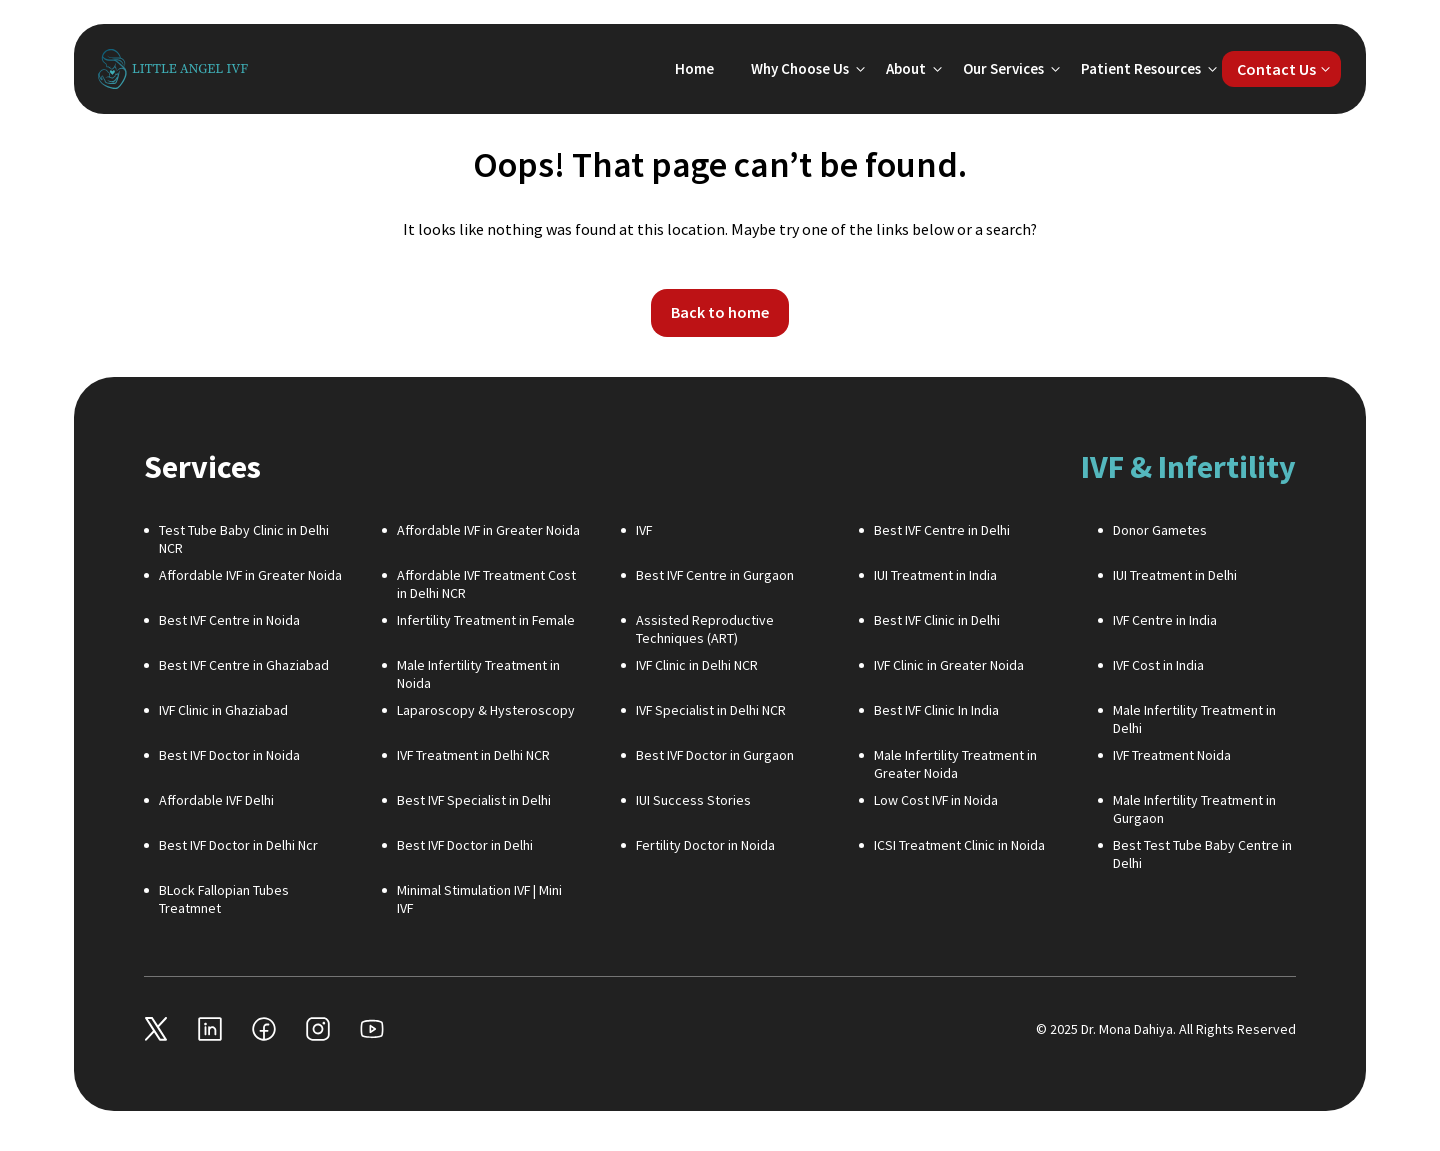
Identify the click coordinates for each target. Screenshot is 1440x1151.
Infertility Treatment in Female (486, 620)
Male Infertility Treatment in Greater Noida (955, 764)
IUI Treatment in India (935, 575)
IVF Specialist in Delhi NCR (711, 710)
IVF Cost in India (1158, 665)
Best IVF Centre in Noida (229, 620)
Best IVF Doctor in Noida (229, 755)
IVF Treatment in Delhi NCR (473, 755)
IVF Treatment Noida (1172, 755)
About (906, 68)
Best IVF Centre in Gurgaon (715, 575)
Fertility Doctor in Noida (705, 845)
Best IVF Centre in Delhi (942, 530)
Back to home (720, 312)
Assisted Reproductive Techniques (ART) (705, 629)
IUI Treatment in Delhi (1175, 575)
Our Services (1003, 68)
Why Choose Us (800, 68)
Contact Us (1276, 69)
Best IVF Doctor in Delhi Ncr (238, 845)
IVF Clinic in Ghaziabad (223, 710)
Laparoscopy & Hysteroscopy (486, 710)
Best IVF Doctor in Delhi (465, 845)
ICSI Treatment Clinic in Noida (959, 845)
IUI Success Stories (693, 800)
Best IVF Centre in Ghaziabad (244, 665)
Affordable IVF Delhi (216, 800)
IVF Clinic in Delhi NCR (697, 665)
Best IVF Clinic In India (936, 710)
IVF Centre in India (1165, 620)
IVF (644, 530)
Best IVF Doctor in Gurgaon (715, 755)
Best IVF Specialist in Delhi (474, 800)
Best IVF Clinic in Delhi (937, 620)
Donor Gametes (1160, 530)
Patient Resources (1141, 68)
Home (694, 68)
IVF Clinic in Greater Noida (949, 665)
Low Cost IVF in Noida (936, 800)
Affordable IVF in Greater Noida (488, 530)
